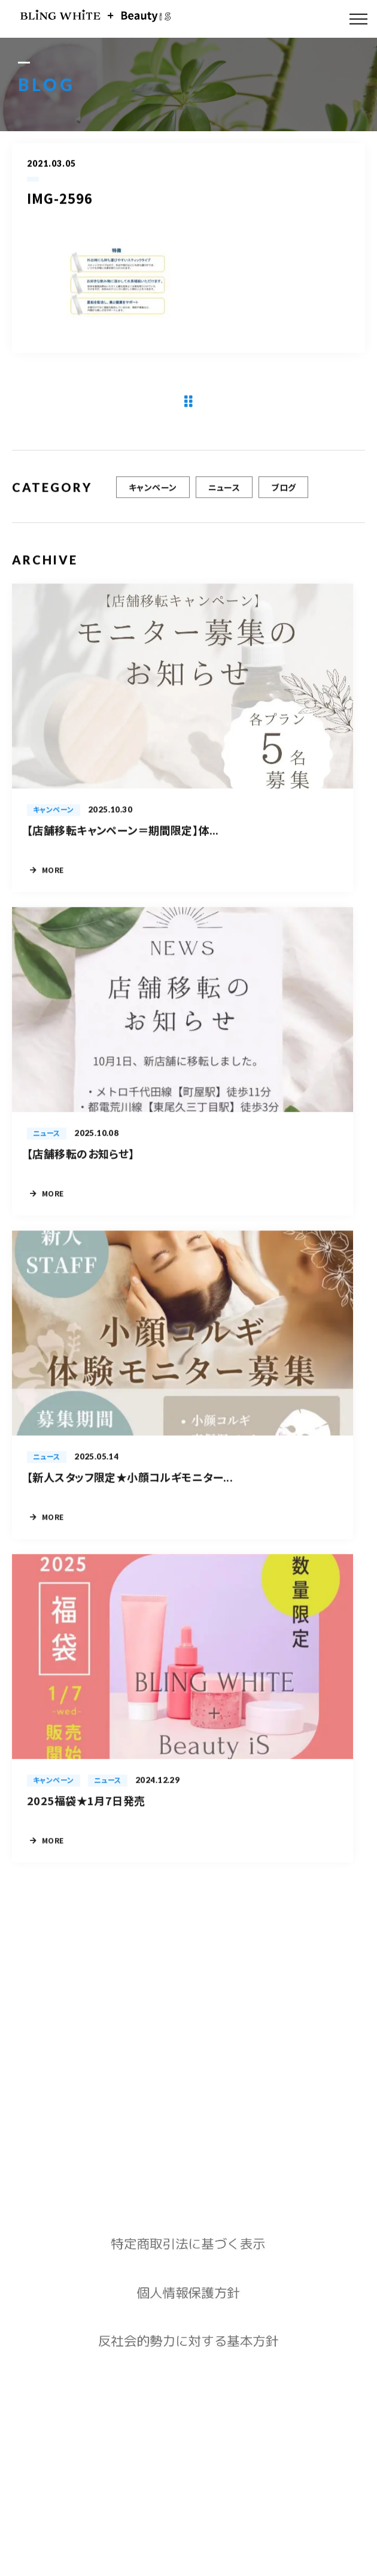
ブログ (283, 497)
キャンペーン (153, 497)
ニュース (224, 497)
